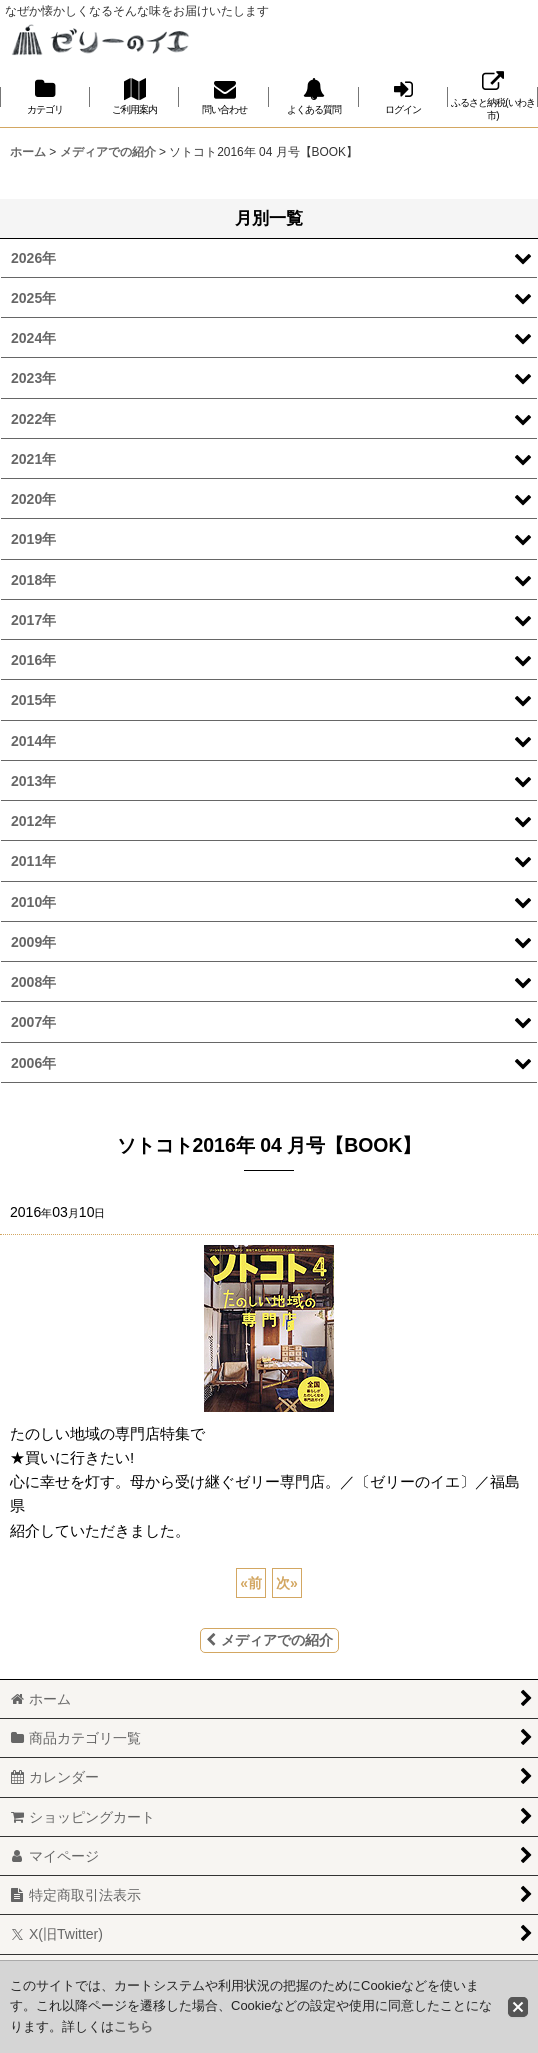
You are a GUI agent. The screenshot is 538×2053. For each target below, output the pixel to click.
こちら (133, 2026)
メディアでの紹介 (269, 1640)
